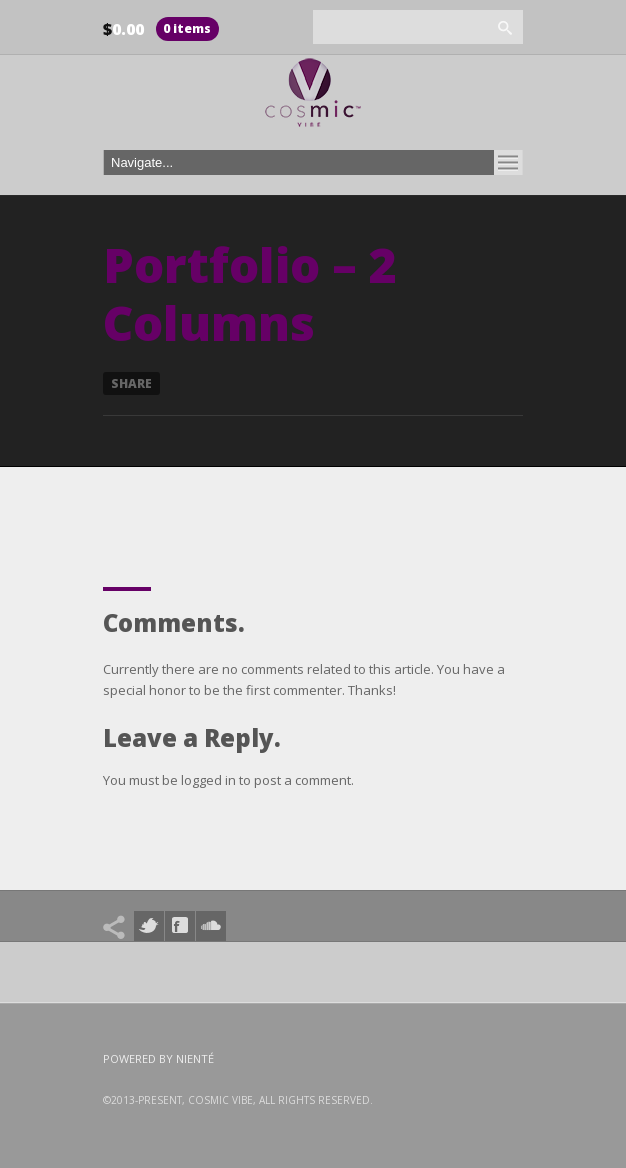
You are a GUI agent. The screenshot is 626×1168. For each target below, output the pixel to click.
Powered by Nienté (158, 1058)
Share (131, 383)
